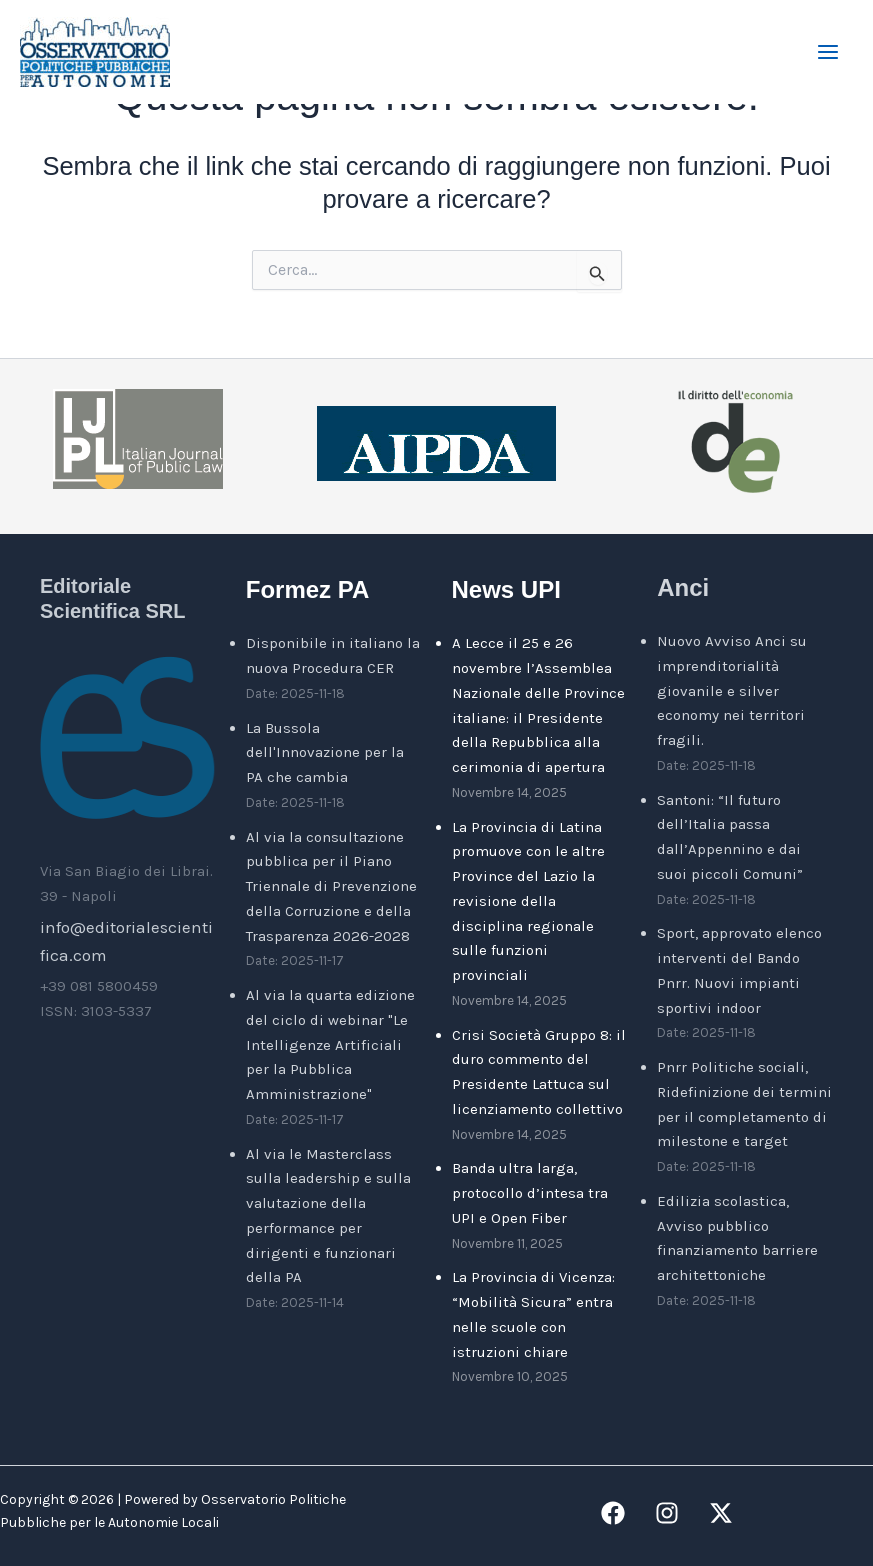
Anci (683, 587)
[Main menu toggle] (829, 52)
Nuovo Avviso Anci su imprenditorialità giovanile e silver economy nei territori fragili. (732, 690)
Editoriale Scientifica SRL (113, 598)
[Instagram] (667, 1513)
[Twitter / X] (721, 1513)
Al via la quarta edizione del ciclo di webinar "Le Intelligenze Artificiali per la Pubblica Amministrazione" (330, 1044)
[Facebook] (613, 1513)
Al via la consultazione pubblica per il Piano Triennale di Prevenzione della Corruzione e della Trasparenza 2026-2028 (331, 886)
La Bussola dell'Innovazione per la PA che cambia (325, 753)
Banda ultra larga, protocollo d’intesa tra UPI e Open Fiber (530, 1193)
